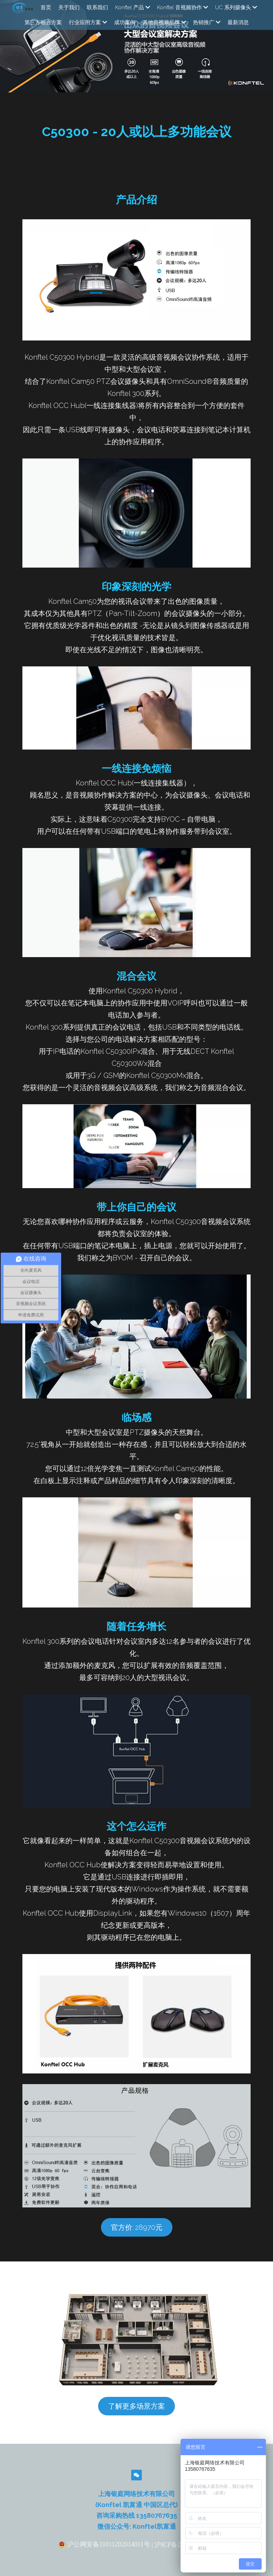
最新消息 (238, 22)
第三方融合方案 (43, 22)
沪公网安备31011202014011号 (104, 2558)
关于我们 (69, 7)
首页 (46, 7)
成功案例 (124, 22)
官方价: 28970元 (136, 2241)
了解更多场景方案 (136, 2419)
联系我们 (97, 7)
